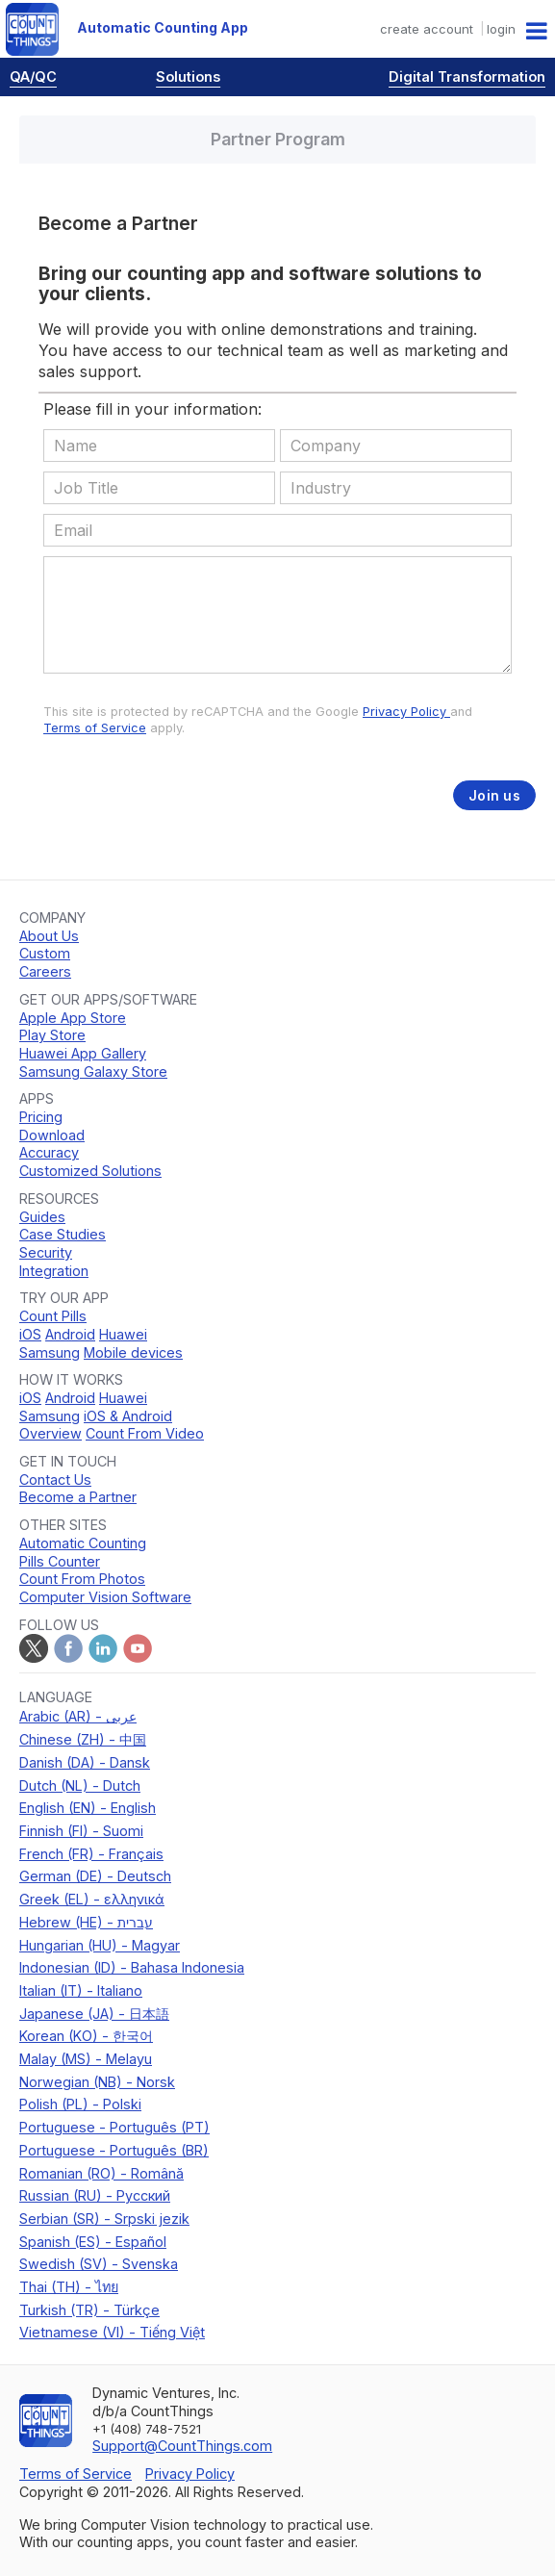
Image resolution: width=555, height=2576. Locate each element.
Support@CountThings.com (182, 2445)
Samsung (49, 1352)
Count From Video (145, 1433)
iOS (30, 1334)
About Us (49, 936)
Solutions (188, 76)
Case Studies (62, 1234)
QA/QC (33, 76)
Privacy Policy (406, 711)
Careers (45, 971)
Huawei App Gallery (82, 1053)
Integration (53, 1270)
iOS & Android (128, 1416)
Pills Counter (59, 1561)
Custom (44, 953)
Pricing (41, 1117)
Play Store (52, 1035)
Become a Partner (78, 1497)
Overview (50, 1433)
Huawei (123, 1334)
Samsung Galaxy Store (93, 1071)
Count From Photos (82, 1578)
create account (426, 29)
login (501, 29)
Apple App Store (72, 1017)
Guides (42, 1217)
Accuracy (49, 1152)
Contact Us (55, 1479)
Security (45, 1252)
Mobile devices (133, 1352)
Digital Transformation (467, 76)
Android (70, 1334)
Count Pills (53, 1316)
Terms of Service (94, 728)
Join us (494, 795)
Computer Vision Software (105, 1597)
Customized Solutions (90, 1170)
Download (52, 1135)
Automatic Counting (82, 1543)
